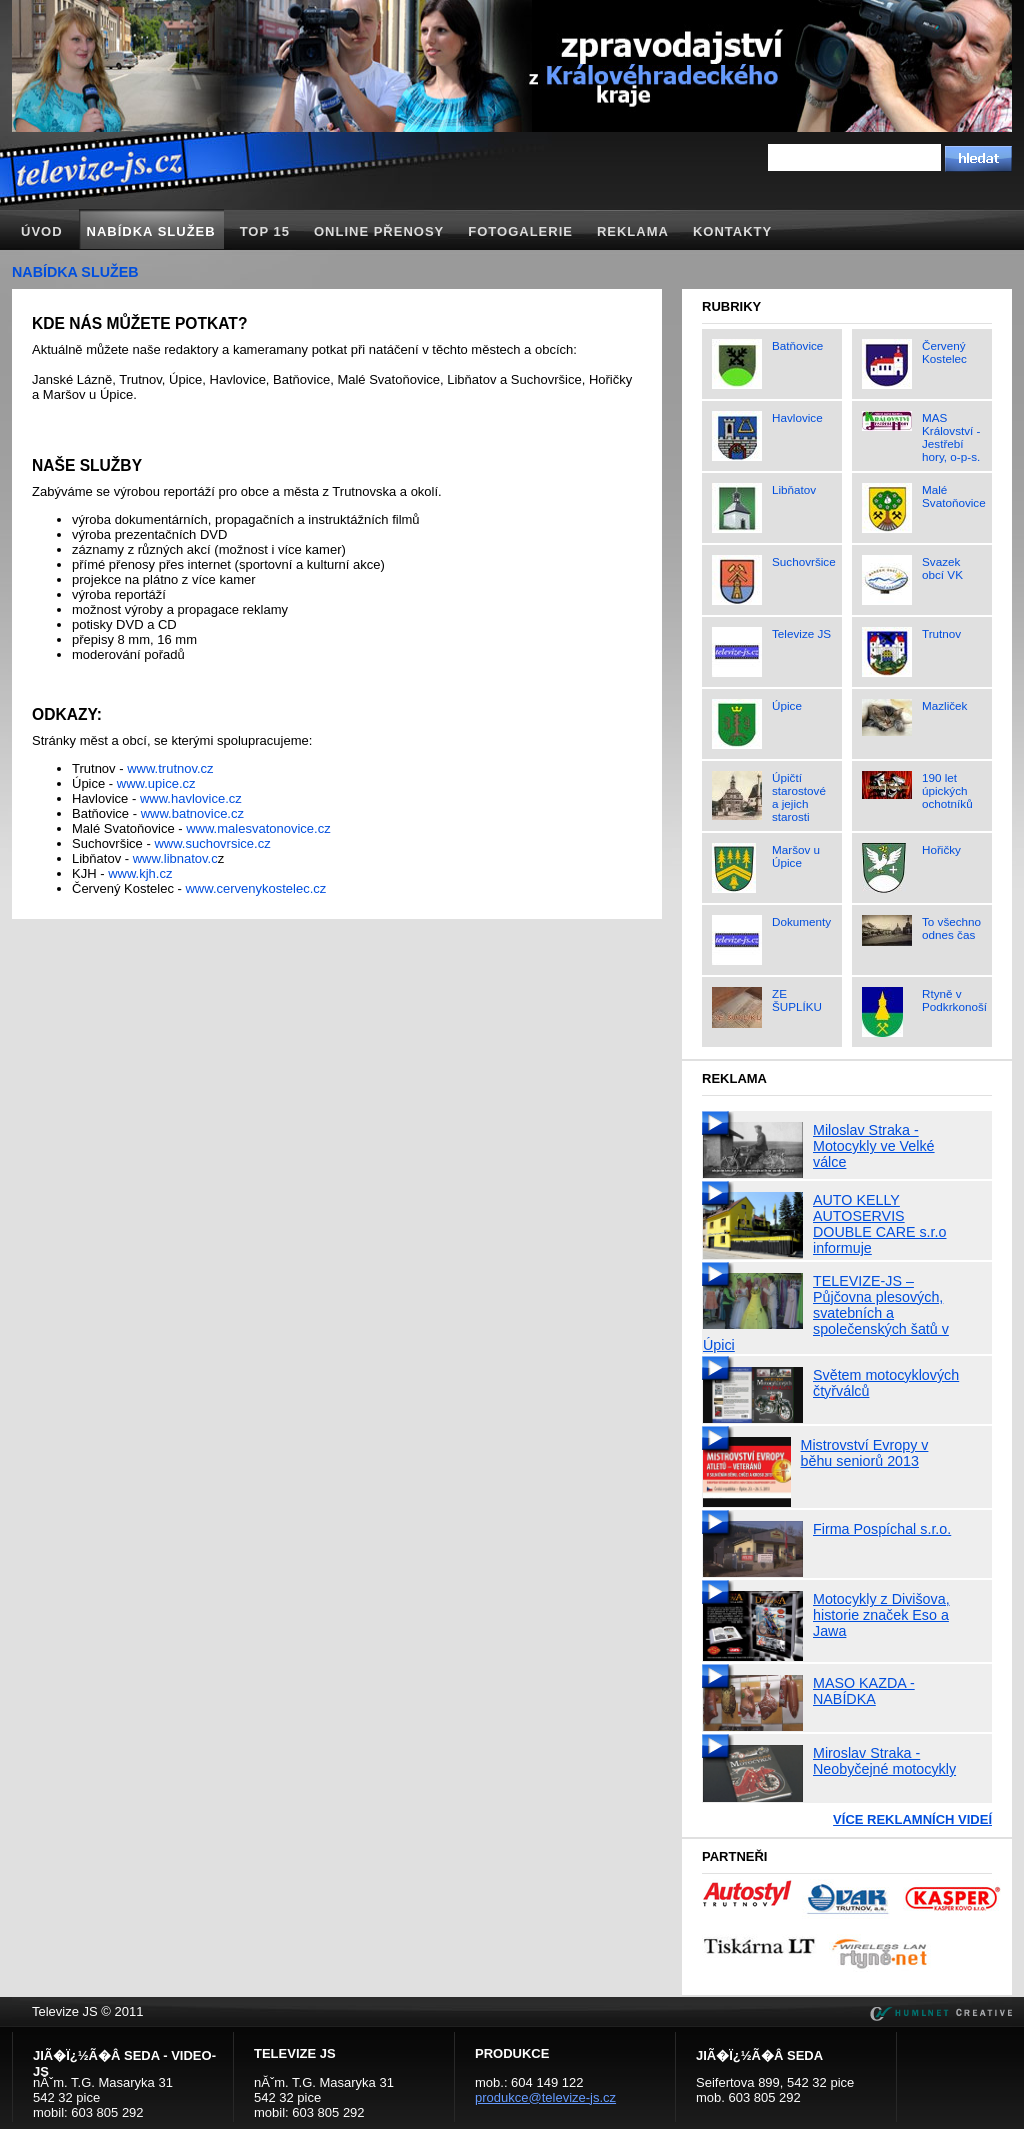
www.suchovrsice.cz (212, 843)
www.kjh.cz (140, 873)
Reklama (633, 231)
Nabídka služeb (151, 231)
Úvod (42, 231)
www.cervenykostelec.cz (255, 888)
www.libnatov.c (175, 858)
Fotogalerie (520, 231)
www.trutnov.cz (170, 768)
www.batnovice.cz (192, 813)
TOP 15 (265, 231)
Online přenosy (379, 231)
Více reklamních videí (912, 1819)
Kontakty (732, 231)
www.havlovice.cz (191, 798)
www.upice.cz (156, 783)
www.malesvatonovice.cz (258, 828)
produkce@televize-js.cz (545, 2097)
